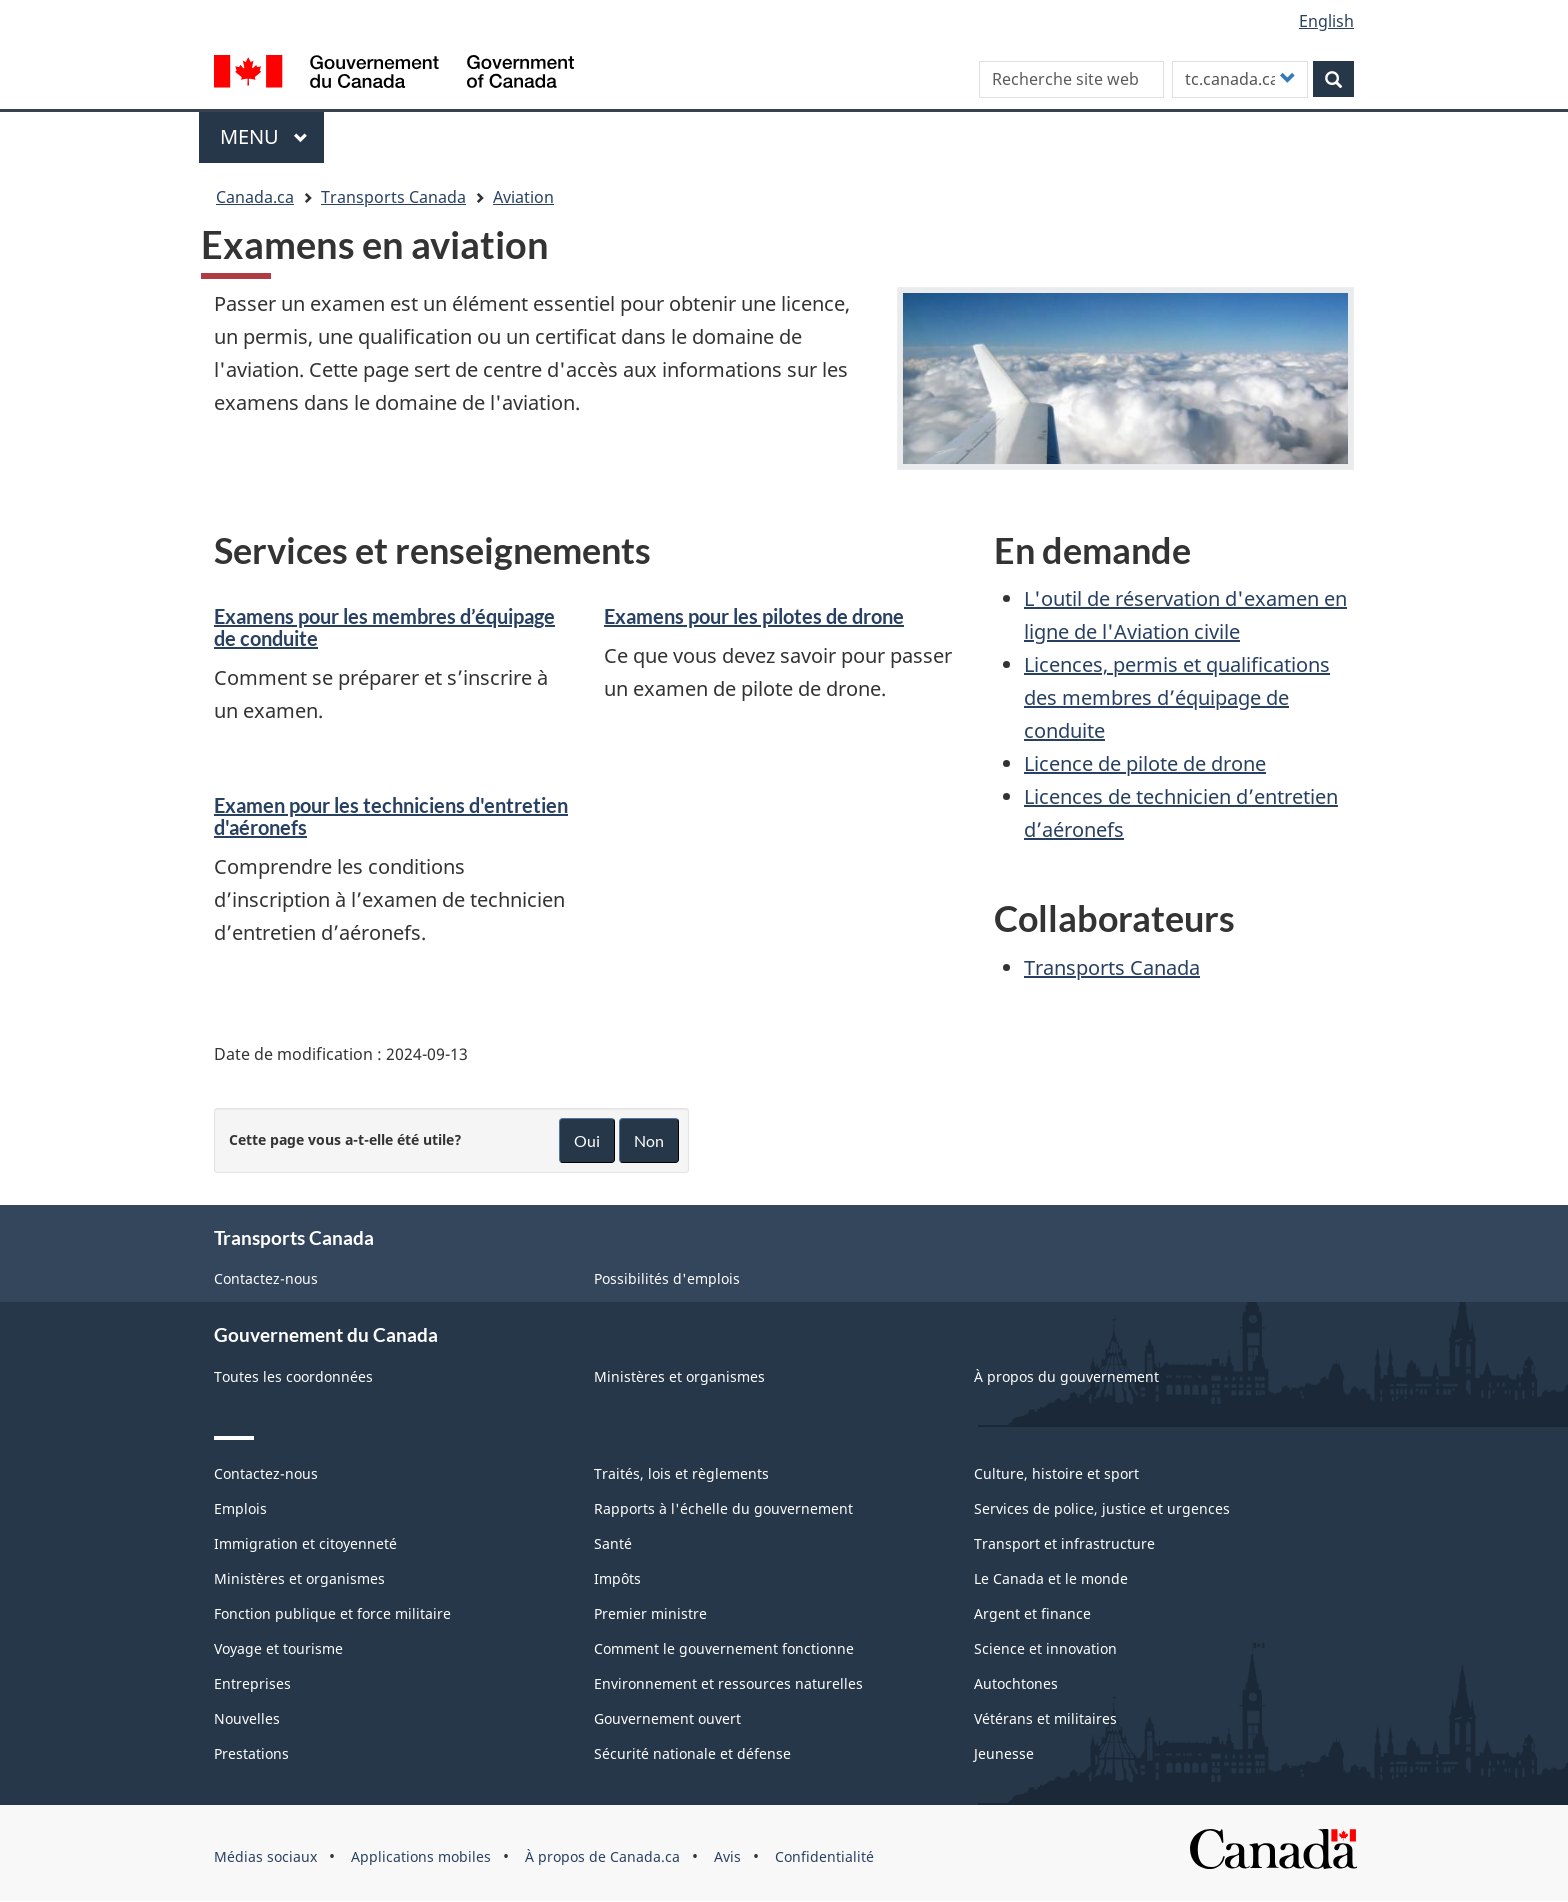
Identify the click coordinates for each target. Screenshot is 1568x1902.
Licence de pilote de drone (1145, 763)
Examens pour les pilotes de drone (754, 616)
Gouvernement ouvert (667, 1718)
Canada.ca (255, 197)
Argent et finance (1032, 1613)
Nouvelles (247, 1718)
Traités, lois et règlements (681, 1473)
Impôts (617, 1578)
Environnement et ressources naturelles (728, 1683)
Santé (613, 1543)
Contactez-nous (266, 1278)
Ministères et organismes (679, 1376)
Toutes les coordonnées (293, 1376)
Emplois (240, 1508)
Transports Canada (393, 197)
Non (649, 1140)
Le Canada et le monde (1051, 1578)
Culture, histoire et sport (1056, 1473)
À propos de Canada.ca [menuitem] (602, 1856)
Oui (587, 1140)
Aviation (523, 197)
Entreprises (252, 1683)
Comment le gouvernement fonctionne (724, 1648)
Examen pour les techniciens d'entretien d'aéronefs (391, 816)
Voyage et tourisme (278, 1648)
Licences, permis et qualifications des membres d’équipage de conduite (1177, 697)
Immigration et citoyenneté (305, 1543)
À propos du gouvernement (1066, 1376)
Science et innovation (1045, 1648)
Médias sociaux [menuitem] (265, 1856)
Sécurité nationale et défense (692, 1753)
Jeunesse (1004, 1753)
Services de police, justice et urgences (1102, 1508)
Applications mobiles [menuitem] (421, 1856)
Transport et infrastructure (1064, 1543)
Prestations (251, 1753)
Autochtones (1016, 1683)
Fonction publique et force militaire (332, 1613)
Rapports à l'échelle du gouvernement (723, 1508)
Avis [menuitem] (727, 1856)
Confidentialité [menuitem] (824, 1856)
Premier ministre (650, 1613)
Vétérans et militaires (1045, 1718)
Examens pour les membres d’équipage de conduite (384, 627)
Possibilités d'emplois (667, 1278)
